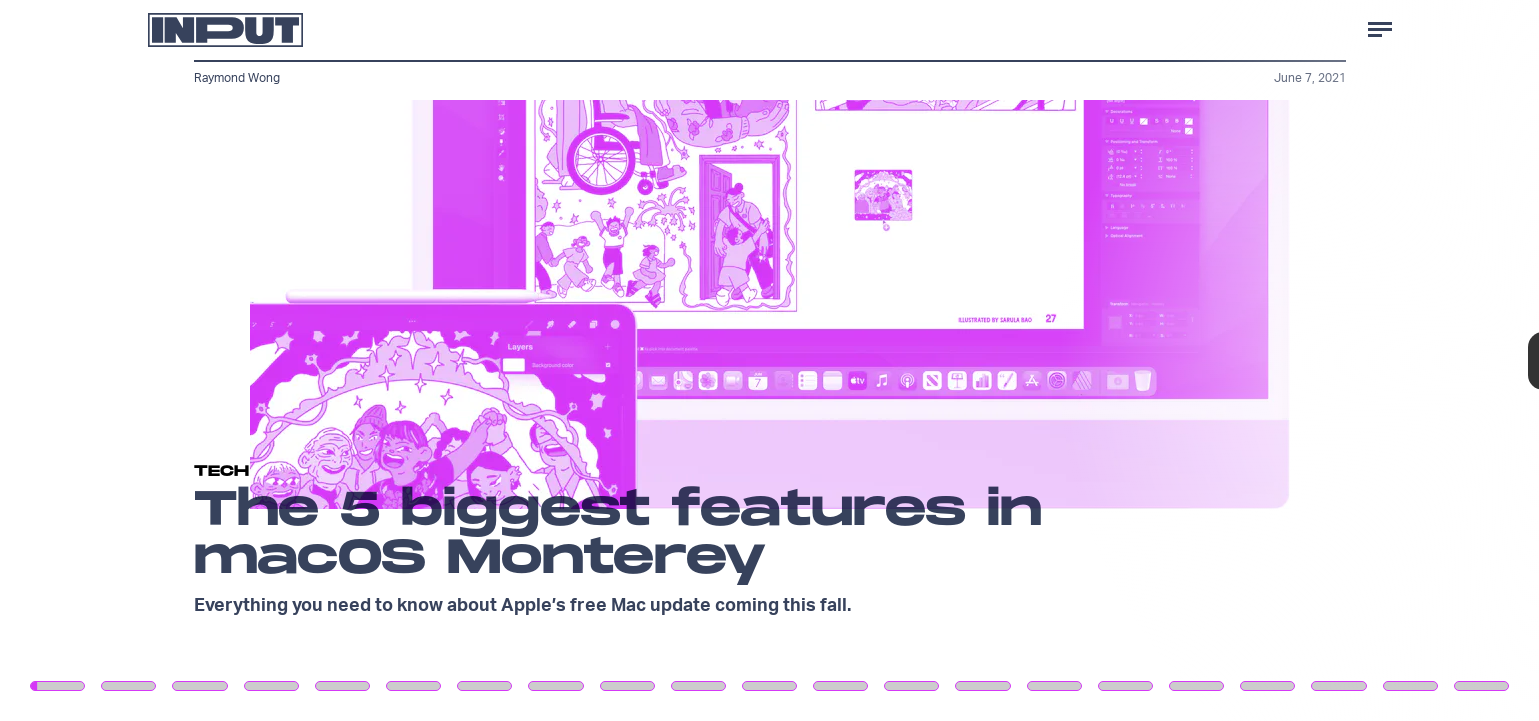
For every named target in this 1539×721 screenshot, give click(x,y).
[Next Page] (1023, 360)
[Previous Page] (254, 360)
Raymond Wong (237, 77)
